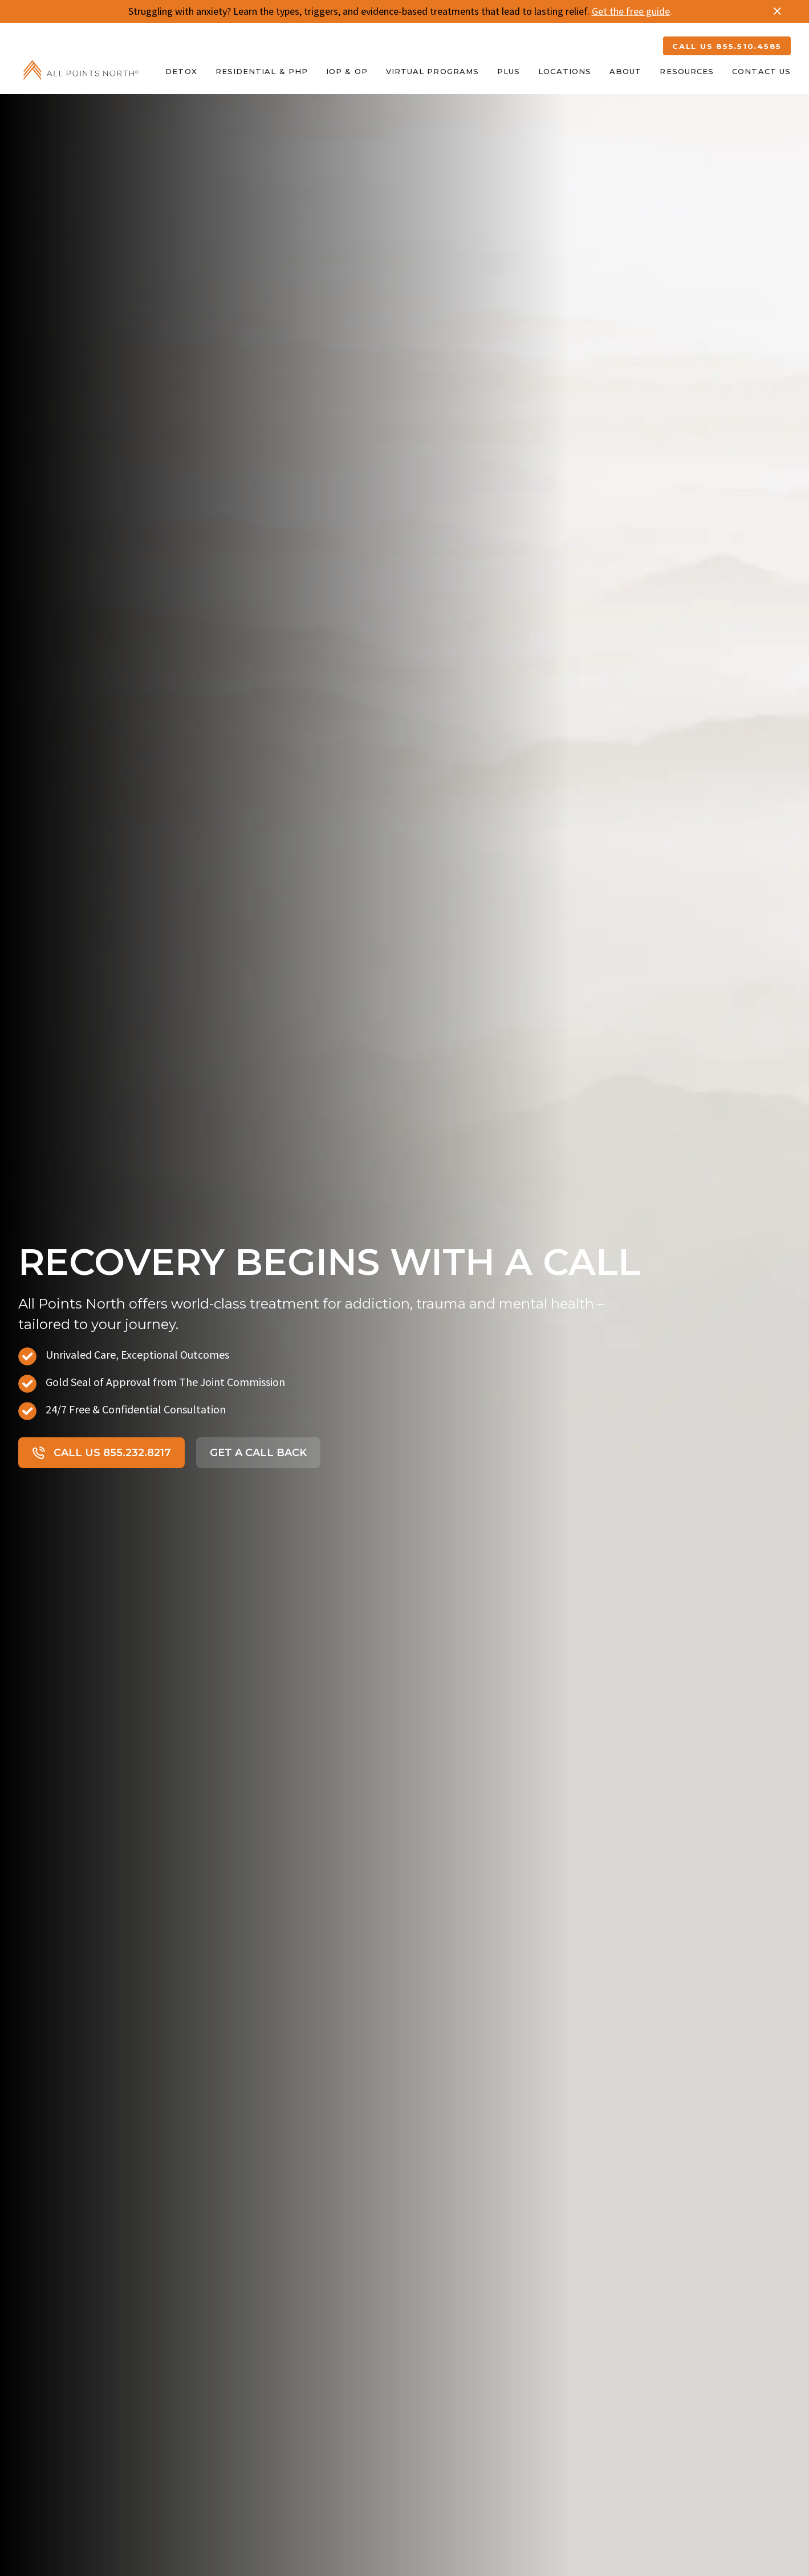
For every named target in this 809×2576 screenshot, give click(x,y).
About (625, 71)
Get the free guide (631, 11)
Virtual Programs (432, 71)
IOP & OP (347, 71)
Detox (181, 71)
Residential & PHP (262, 71)
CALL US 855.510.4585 (727, 46)
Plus (508, 71)
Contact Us (761, 71)
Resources (687, 71)
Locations (564, 71)
